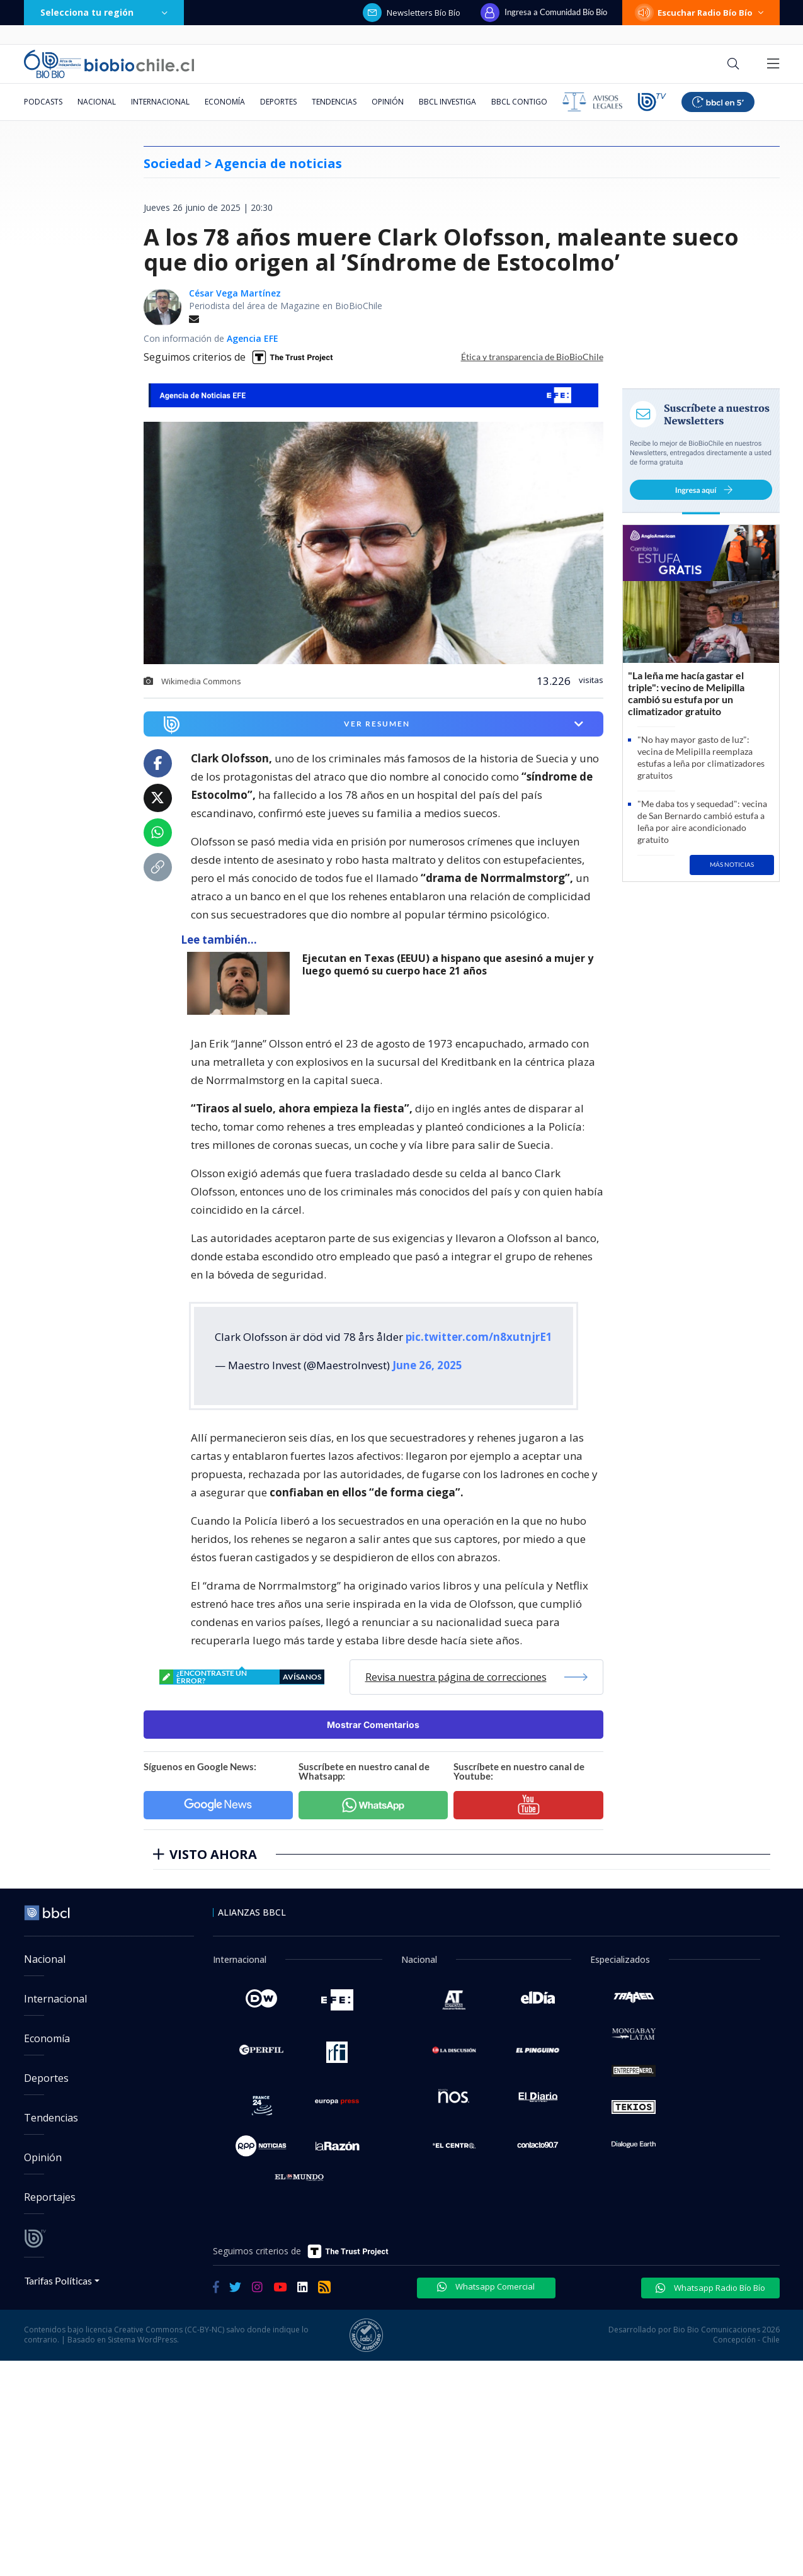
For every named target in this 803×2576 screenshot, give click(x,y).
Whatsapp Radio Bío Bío (710, 2287)
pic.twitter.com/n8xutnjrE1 (479, 1337)
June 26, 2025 (427, 1365)
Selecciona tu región (104, 12)
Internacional (160, 101)
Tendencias (334, 101)
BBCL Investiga (447, 101)
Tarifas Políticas (58, 2280)
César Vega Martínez (235, 293)
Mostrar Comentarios (373, 1724)
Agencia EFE (252, 338)
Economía (225, 101)
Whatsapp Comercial (486, 2286)
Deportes (278, 101)
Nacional (96, 101)
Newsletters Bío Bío (411, 12)
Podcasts (43, 101)
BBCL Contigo (519, 101)
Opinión (388, 101)
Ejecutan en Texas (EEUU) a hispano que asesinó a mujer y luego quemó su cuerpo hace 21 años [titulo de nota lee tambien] (447, 965)
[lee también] (241, 983)
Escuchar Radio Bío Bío (701, 12)
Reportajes (50, 2197)
